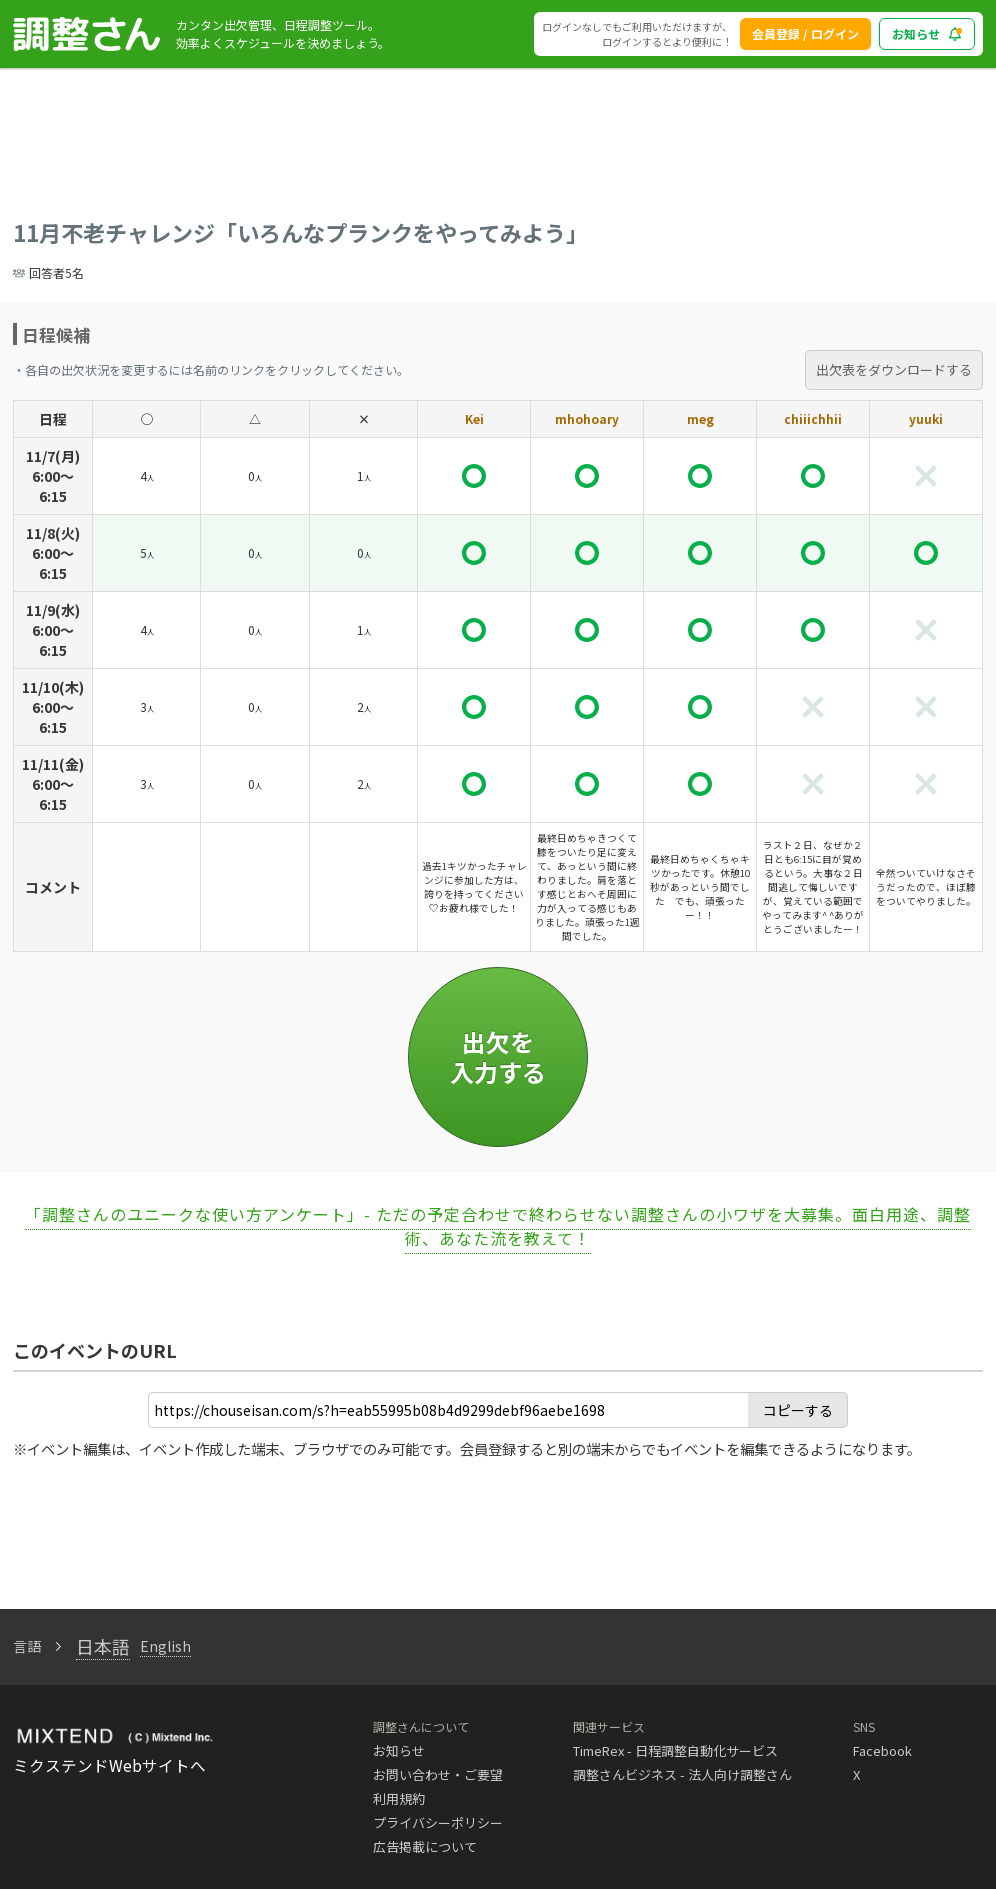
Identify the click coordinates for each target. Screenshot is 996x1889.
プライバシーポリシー (438, 1822)
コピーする (798, 1410)
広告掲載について (425, 1846)
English (165, 1646)
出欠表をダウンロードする (894, 369)
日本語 (103, 1646)
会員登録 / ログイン (805, 33)
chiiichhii (813, 418)
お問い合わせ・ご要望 (438, 1774)
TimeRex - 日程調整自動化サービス (675, 1750)
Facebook (882, 1750)
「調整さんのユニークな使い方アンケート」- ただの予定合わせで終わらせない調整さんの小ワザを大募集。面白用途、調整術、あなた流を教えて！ (498, 1226)
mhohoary (587, 418)
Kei (474, 418)
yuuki (926, 418)
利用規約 (399, 1798)
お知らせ (399, 1750)
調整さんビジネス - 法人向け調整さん (682, 1774)
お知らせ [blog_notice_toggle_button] (927, 33)
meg (700, 418)
